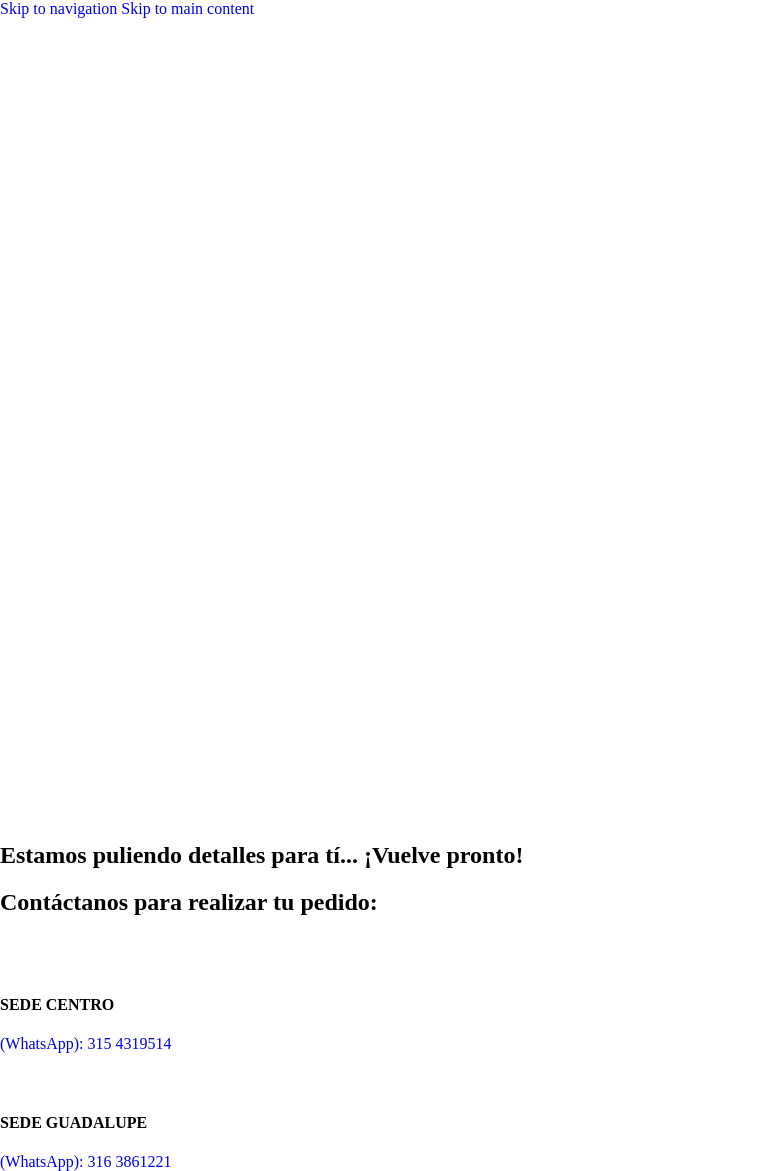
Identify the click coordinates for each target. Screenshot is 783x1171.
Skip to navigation (60, 8)
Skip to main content (187, 8)
